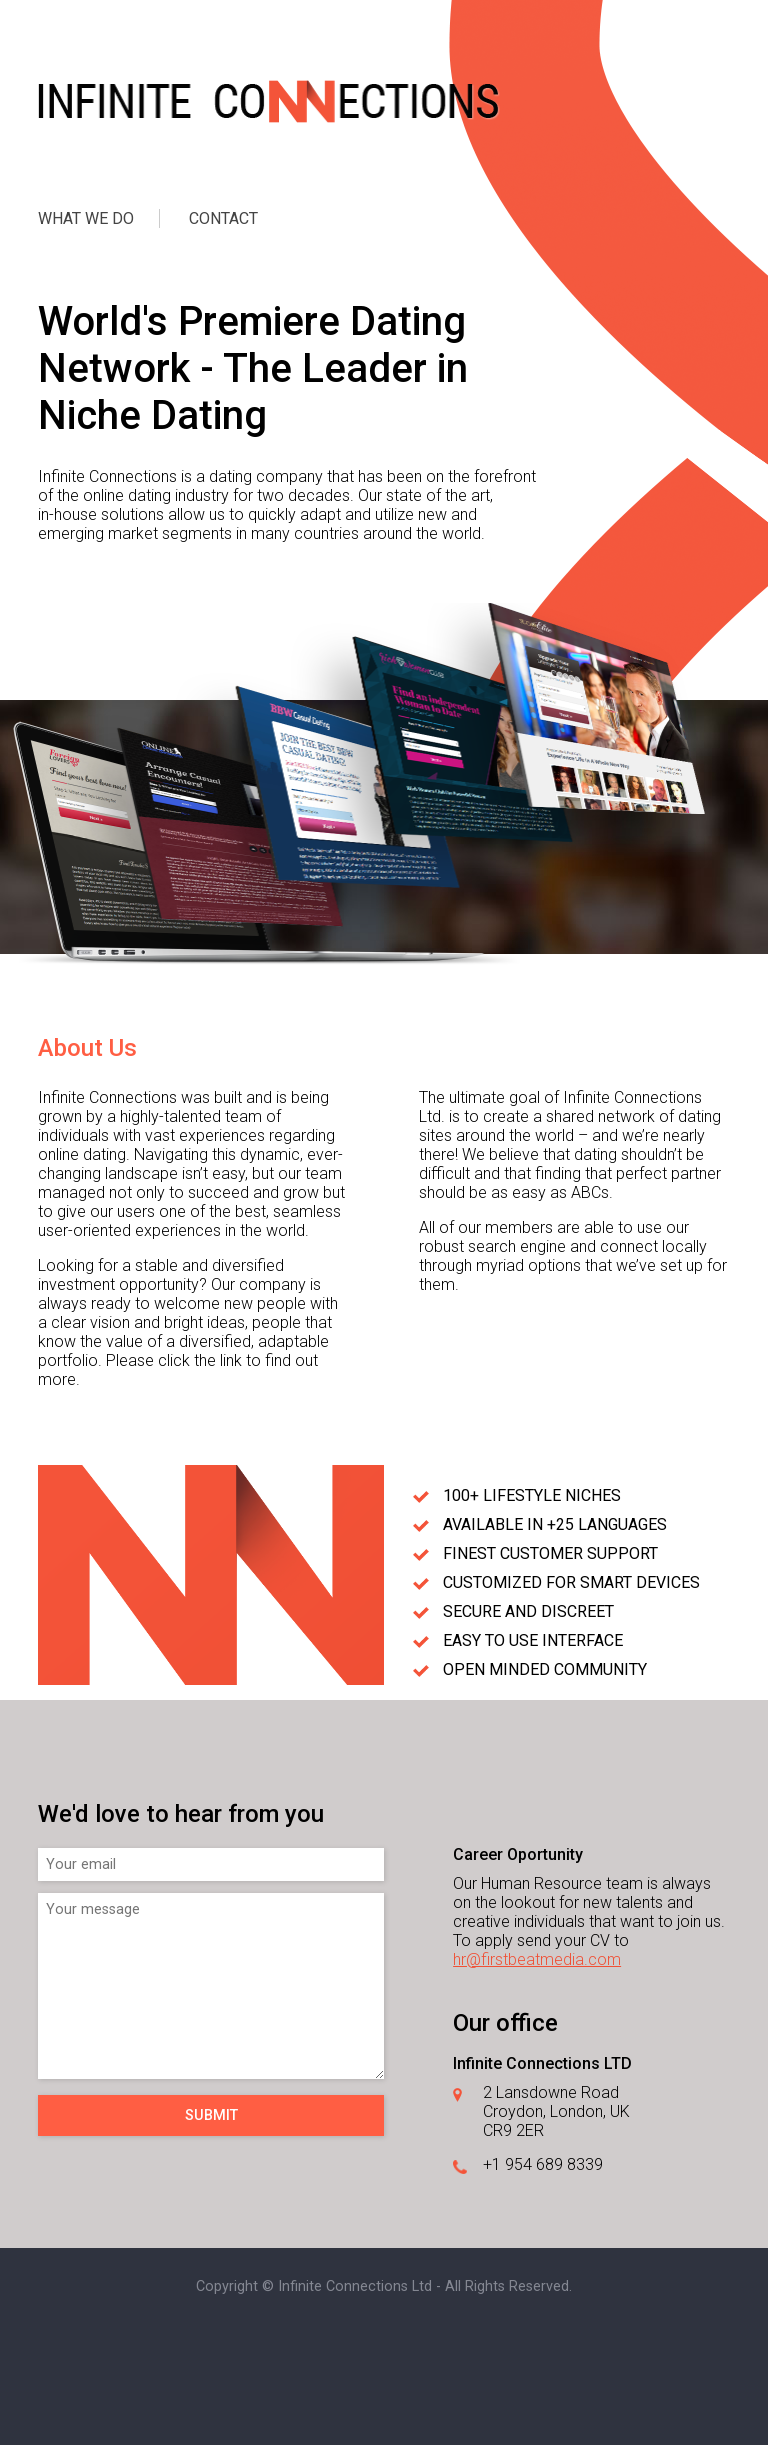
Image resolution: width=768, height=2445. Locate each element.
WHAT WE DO (86, 218)
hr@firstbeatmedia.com (537, 1959)
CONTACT (223, 218)
